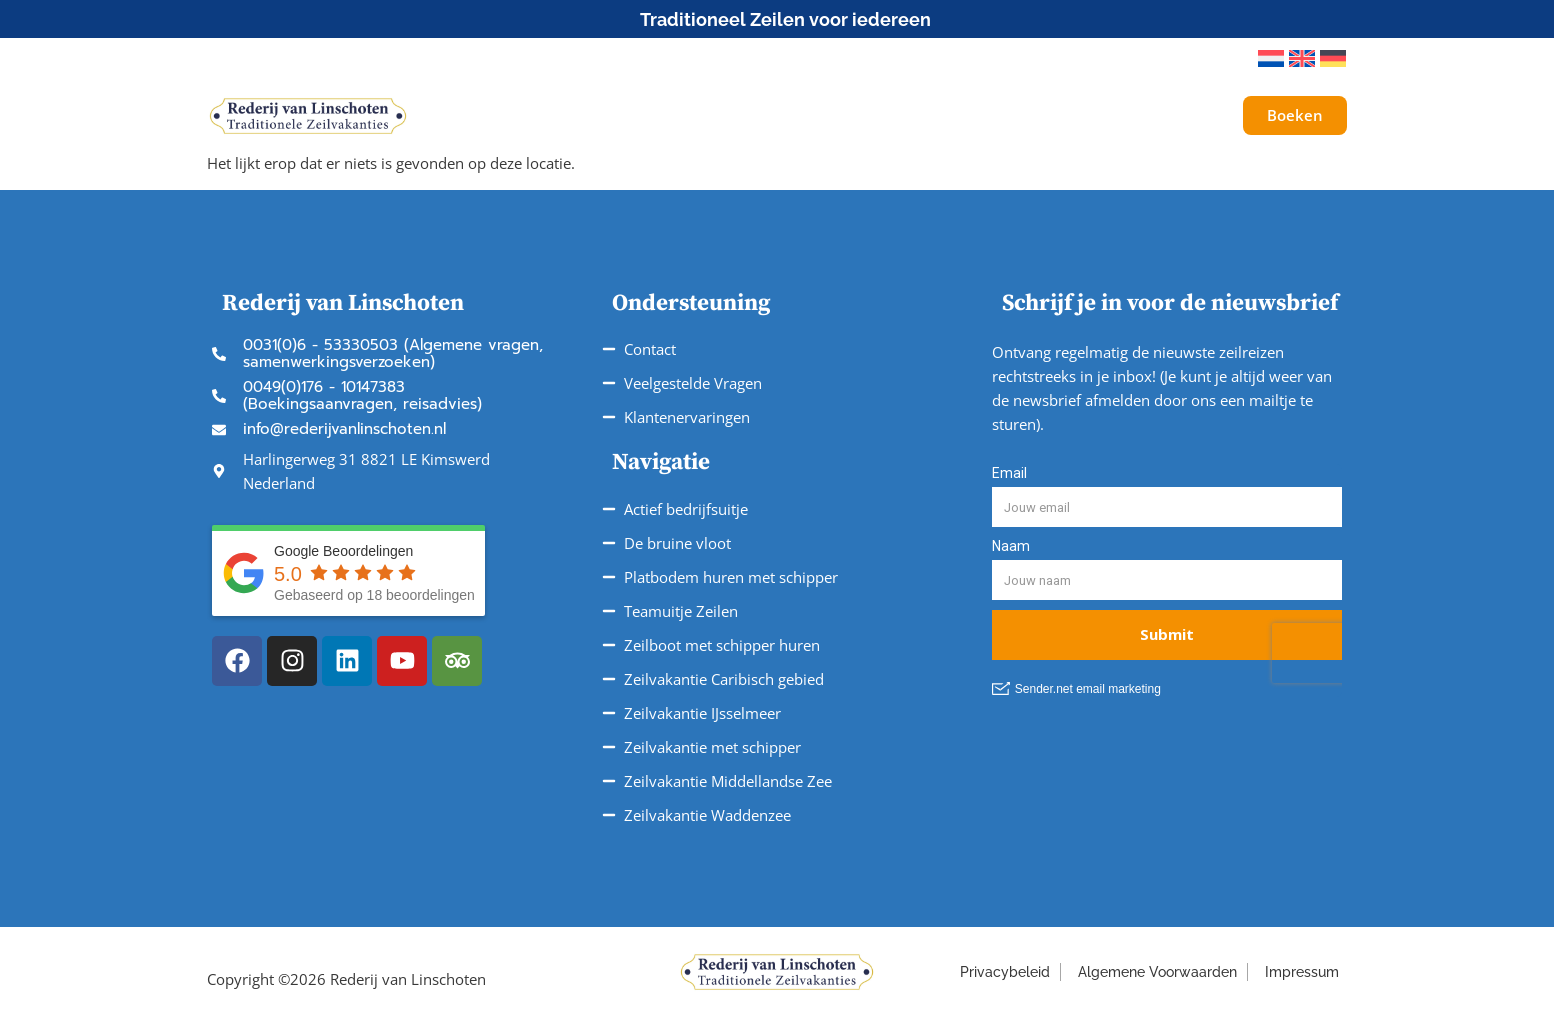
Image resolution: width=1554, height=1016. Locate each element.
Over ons (1051, 115)
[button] (1215, 59)
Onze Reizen (665, 116)
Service (941, 116)
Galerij (1147, 115)
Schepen (536, 115)
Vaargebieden (813, 115)
